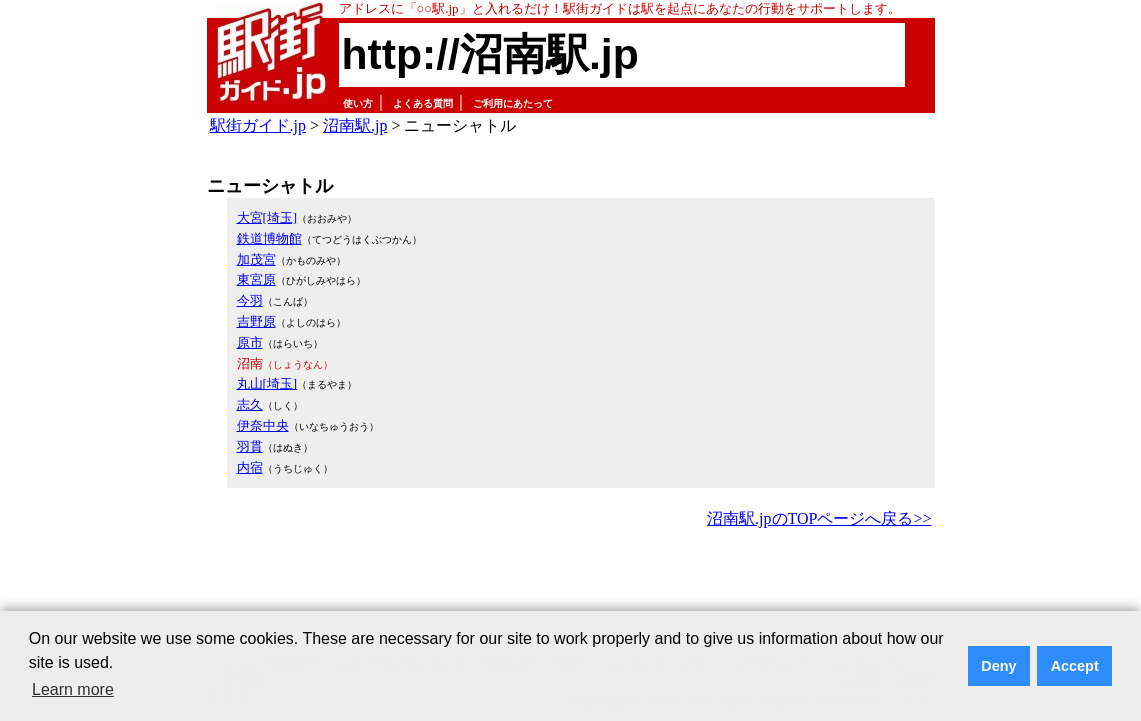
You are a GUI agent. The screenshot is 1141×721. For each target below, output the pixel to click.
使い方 (358, 103)
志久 (250, 404)
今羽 (250, 300)
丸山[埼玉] (267, 383)
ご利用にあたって (513, 103)
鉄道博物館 (269, 238)
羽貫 (250, 446)
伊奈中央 (263, 425)
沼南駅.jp (355, 125)
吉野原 (256, 321)
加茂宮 (256, 259)
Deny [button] (998, 666)
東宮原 (256, 279)
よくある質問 (423, 103)
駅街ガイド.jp (258, 125)
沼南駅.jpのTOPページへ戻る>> (819, 518)
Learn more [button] (73, 689)
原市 (250, 342)
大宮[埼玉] (267, 217)
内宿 (250, 467)
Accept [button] (1075, 666)
